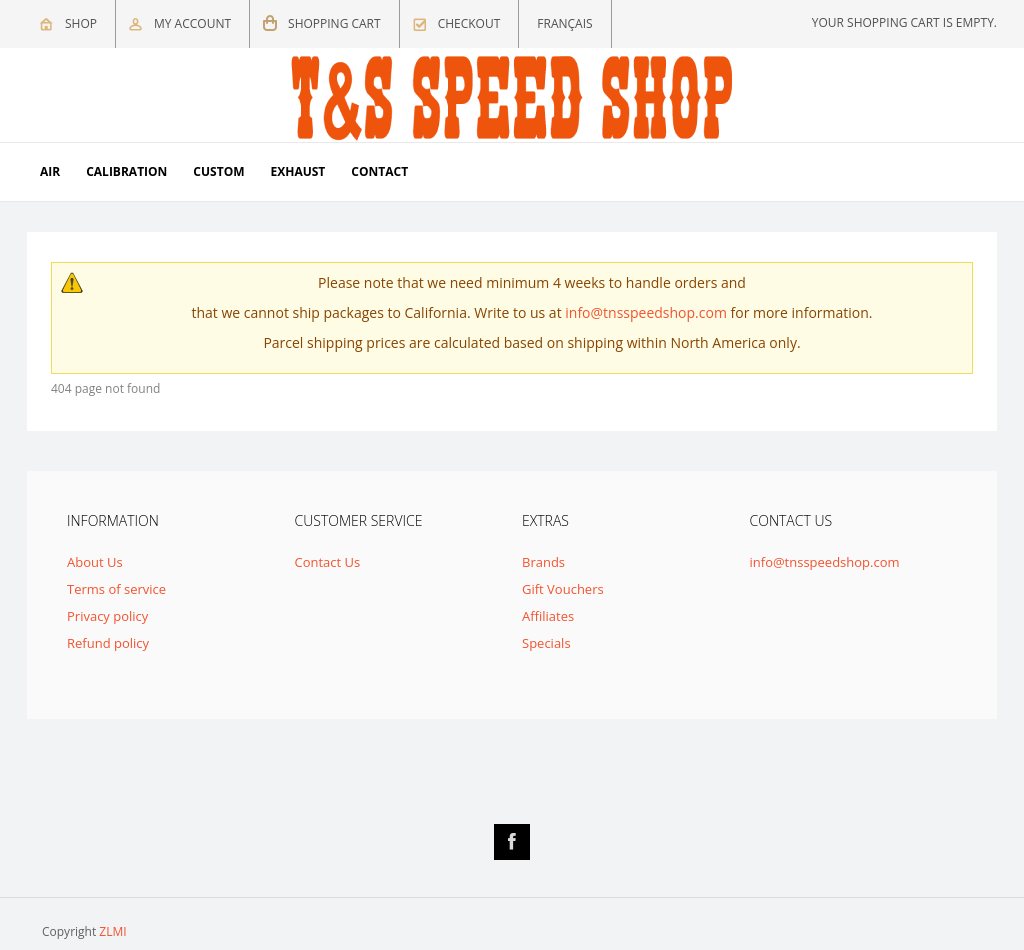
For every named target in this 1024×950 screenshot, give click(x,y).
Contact (379, 171)
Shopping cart (334, 23)
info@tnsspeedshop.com (646, 312)
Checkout (469, 23)
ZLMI (112, 931)
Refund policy (108, 643)
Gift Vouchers (563, 589)
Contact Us (328, 562)
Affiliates (548, 616)
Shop (81, 23)
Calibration (126, 171)
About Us (95, 562)
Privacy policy (107, 616)
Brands (543, 562)
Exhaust (298, 171)
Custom (218, 171)
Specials (546, 643)
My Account (192, 23)
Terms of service (116, 589)
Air (50, 171)
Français (564, 23)
